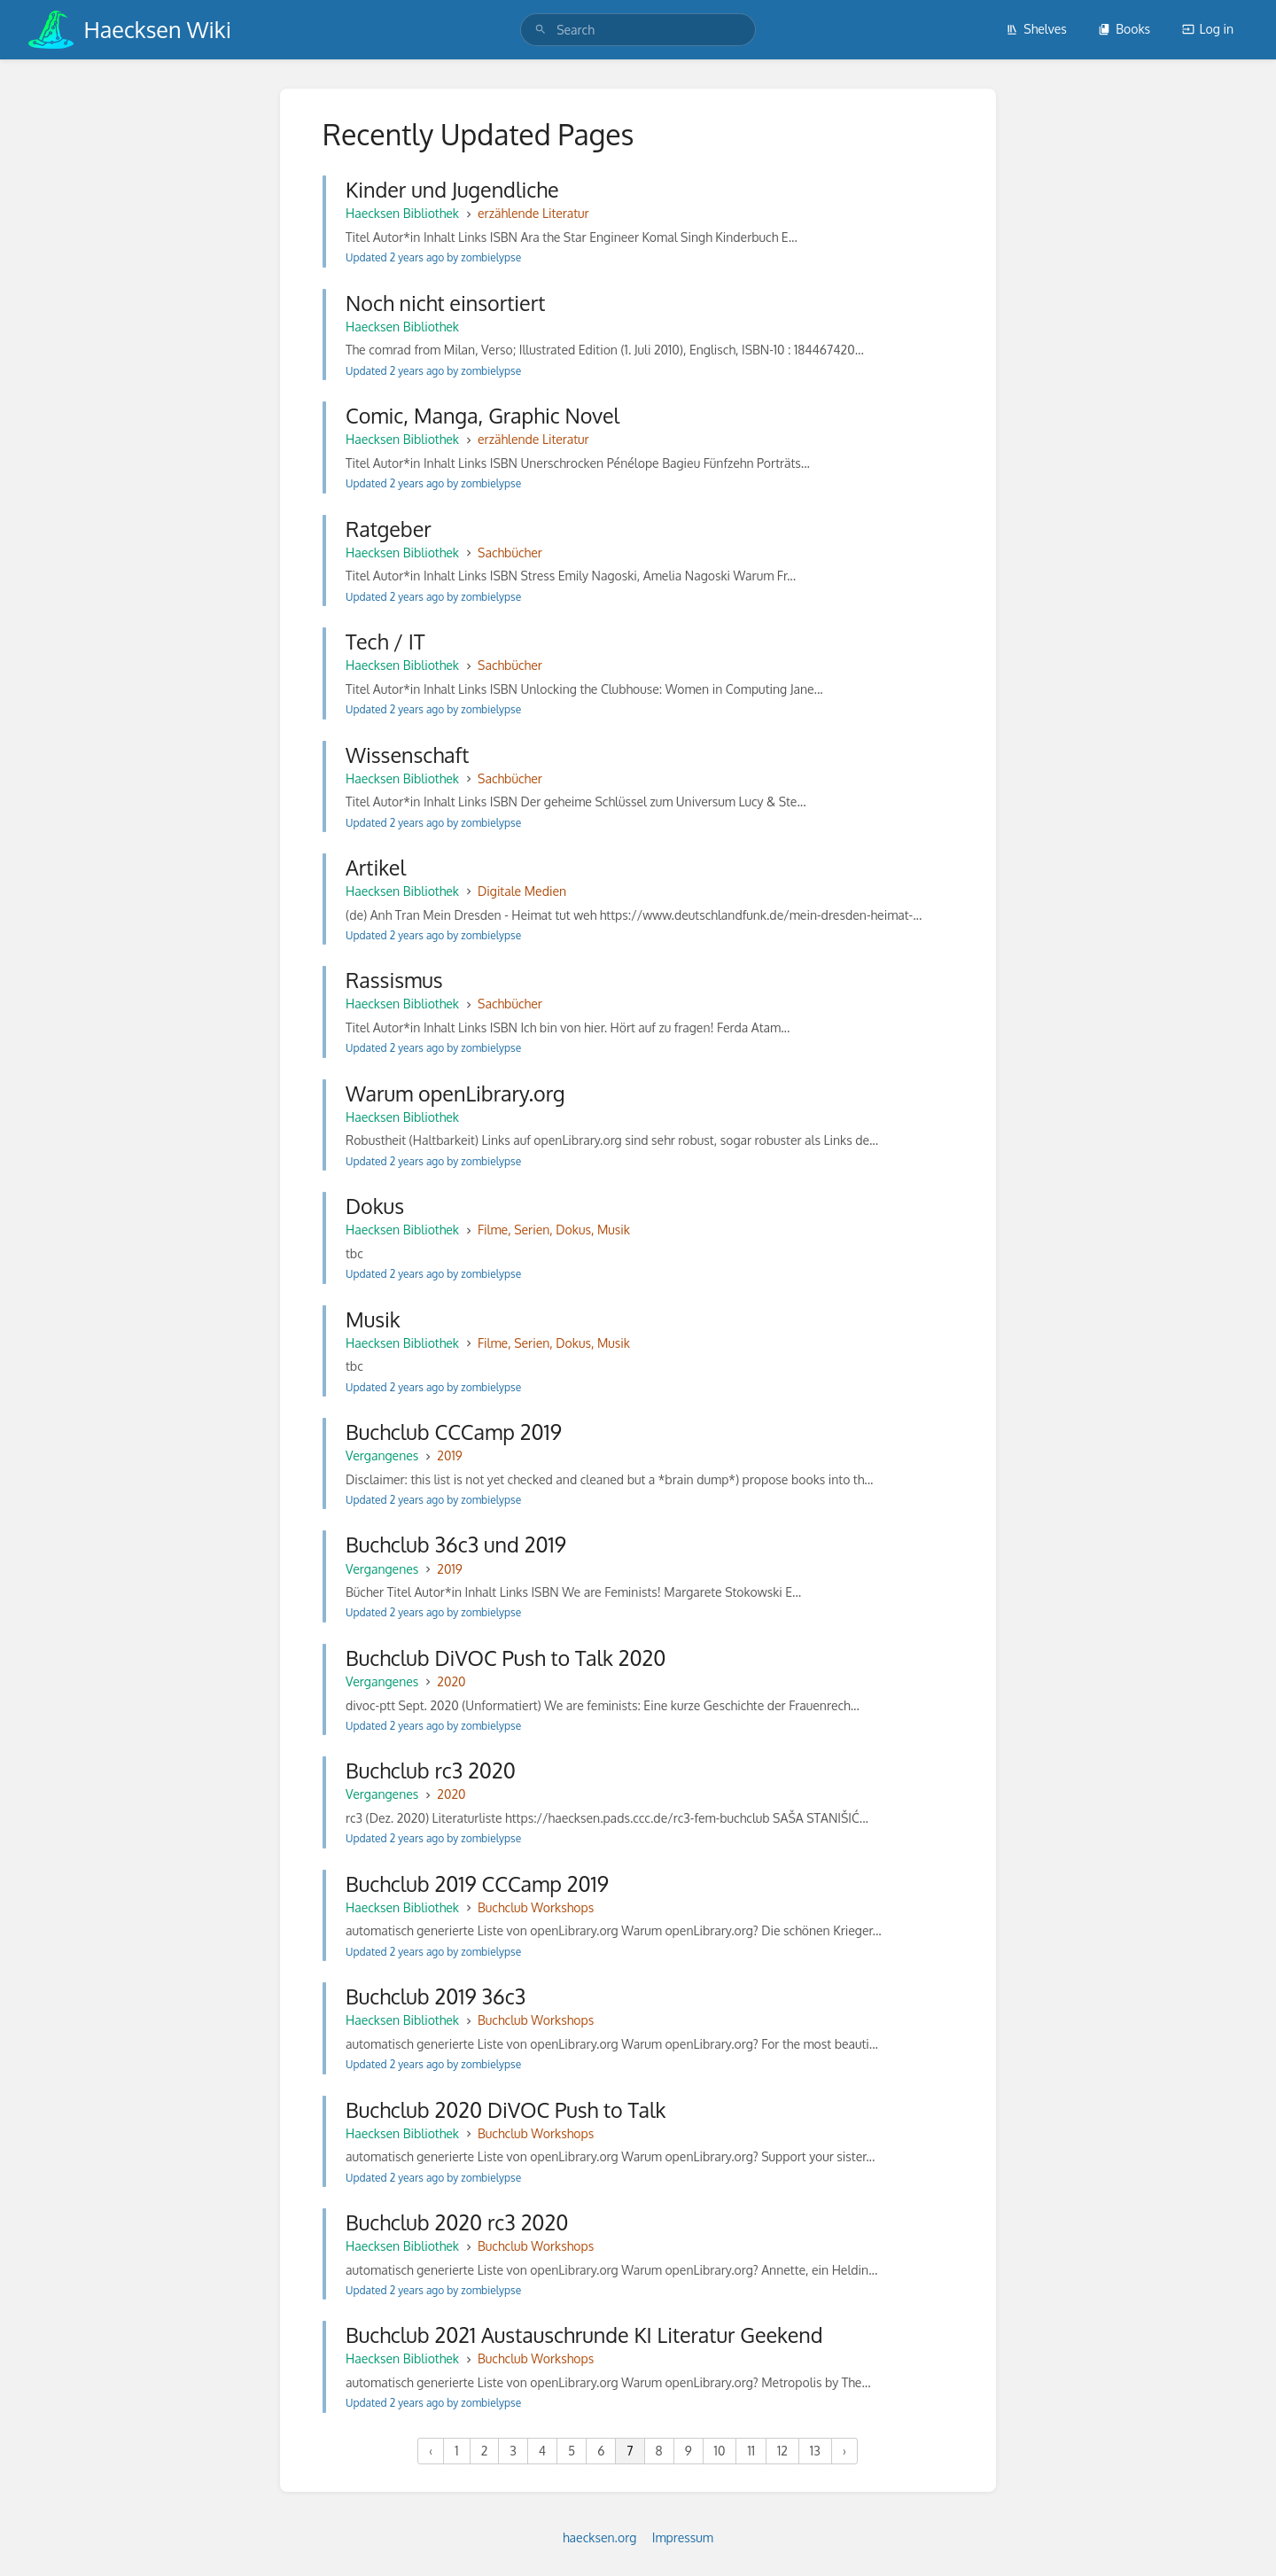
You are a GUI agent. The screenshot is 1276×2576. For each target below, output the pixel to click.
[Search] (540, 29)
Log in (1207, 28)
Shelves (1036, 28)
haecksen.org (599, 2537)
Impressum (682, 2537)
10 (720, 2450)
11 (751, 2450)
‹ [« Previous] (430, 2450)
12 (782, 2450)
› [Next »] (844, 2450)
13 (815, 2450)
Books (1124, 28)
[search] (638, 29)
